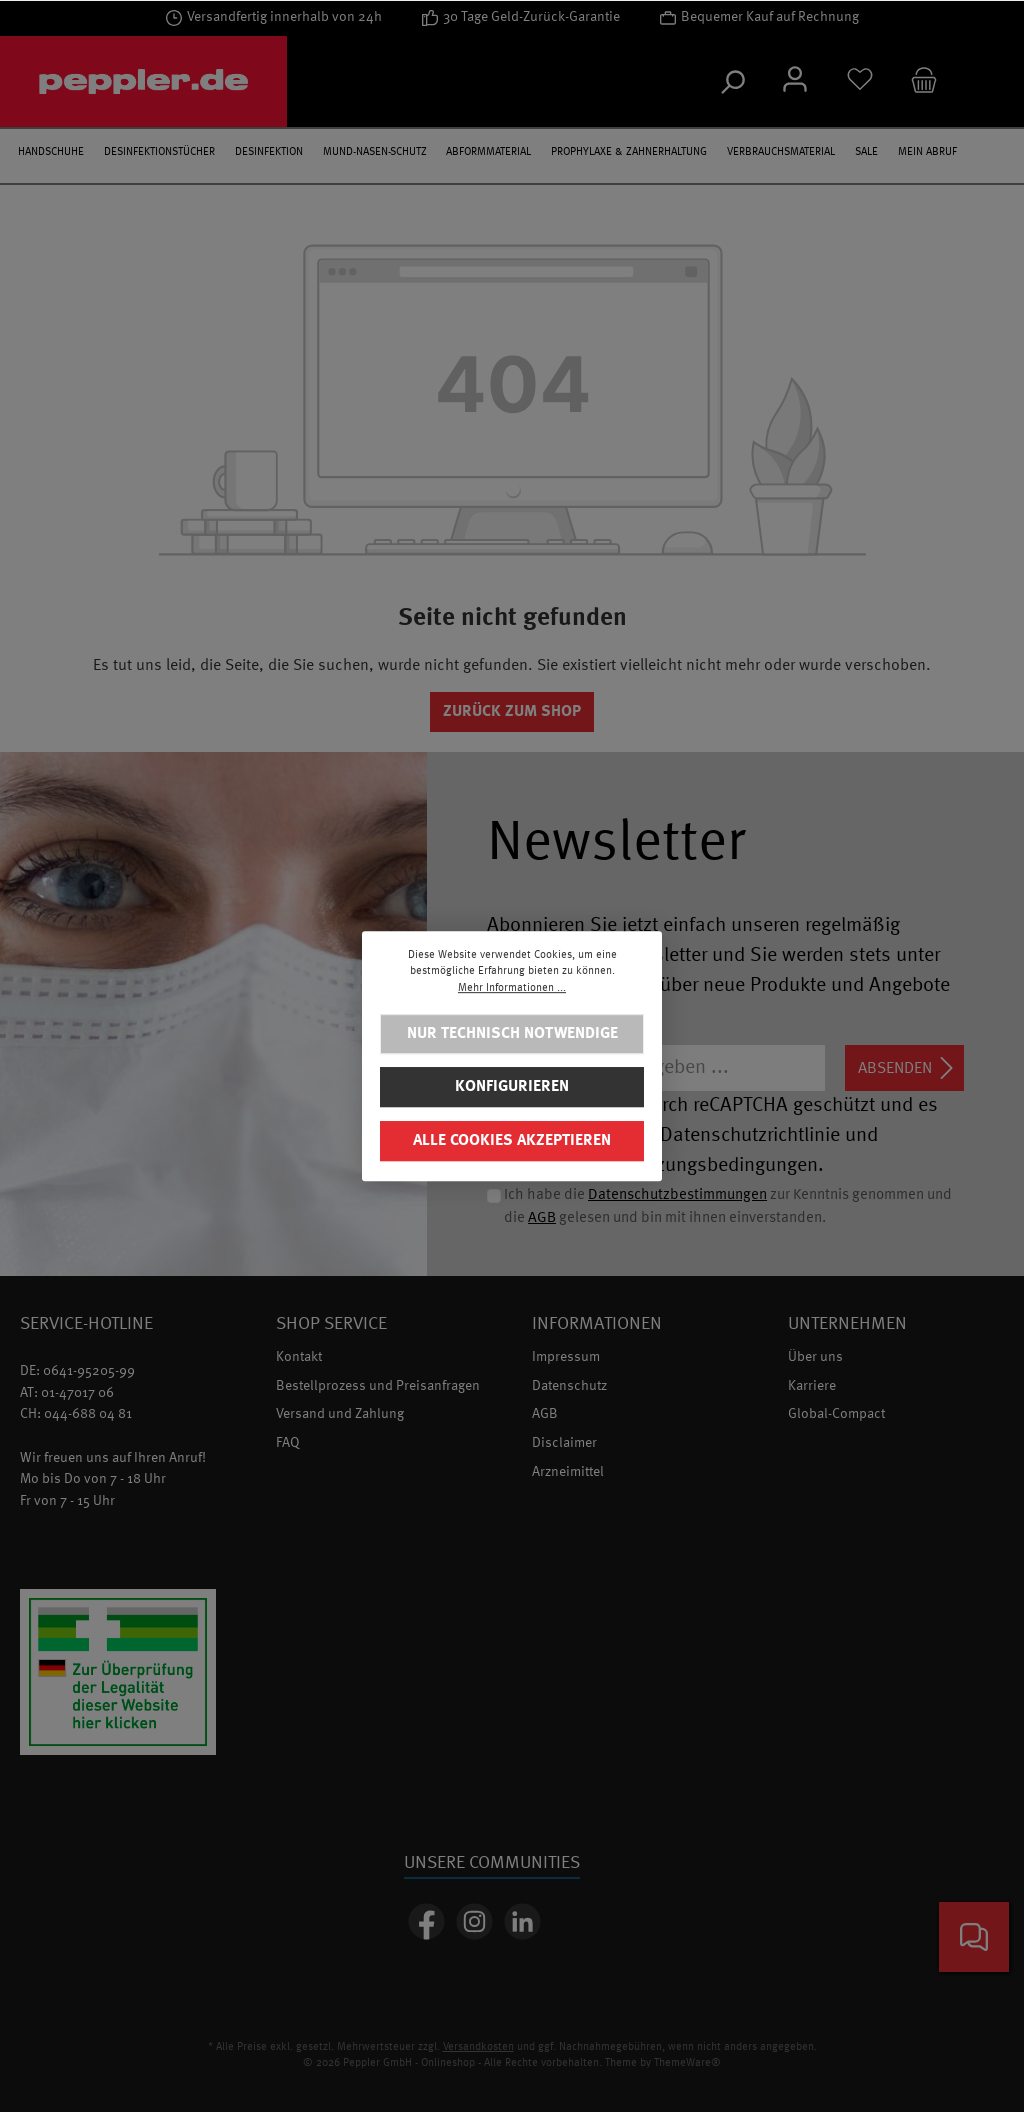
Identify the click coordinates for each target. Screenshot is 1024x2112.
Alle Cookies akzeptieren (512, 1141)
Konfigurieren (512, 1087)
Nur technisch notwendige (512, 1034)
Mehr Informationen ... (512, 988)
